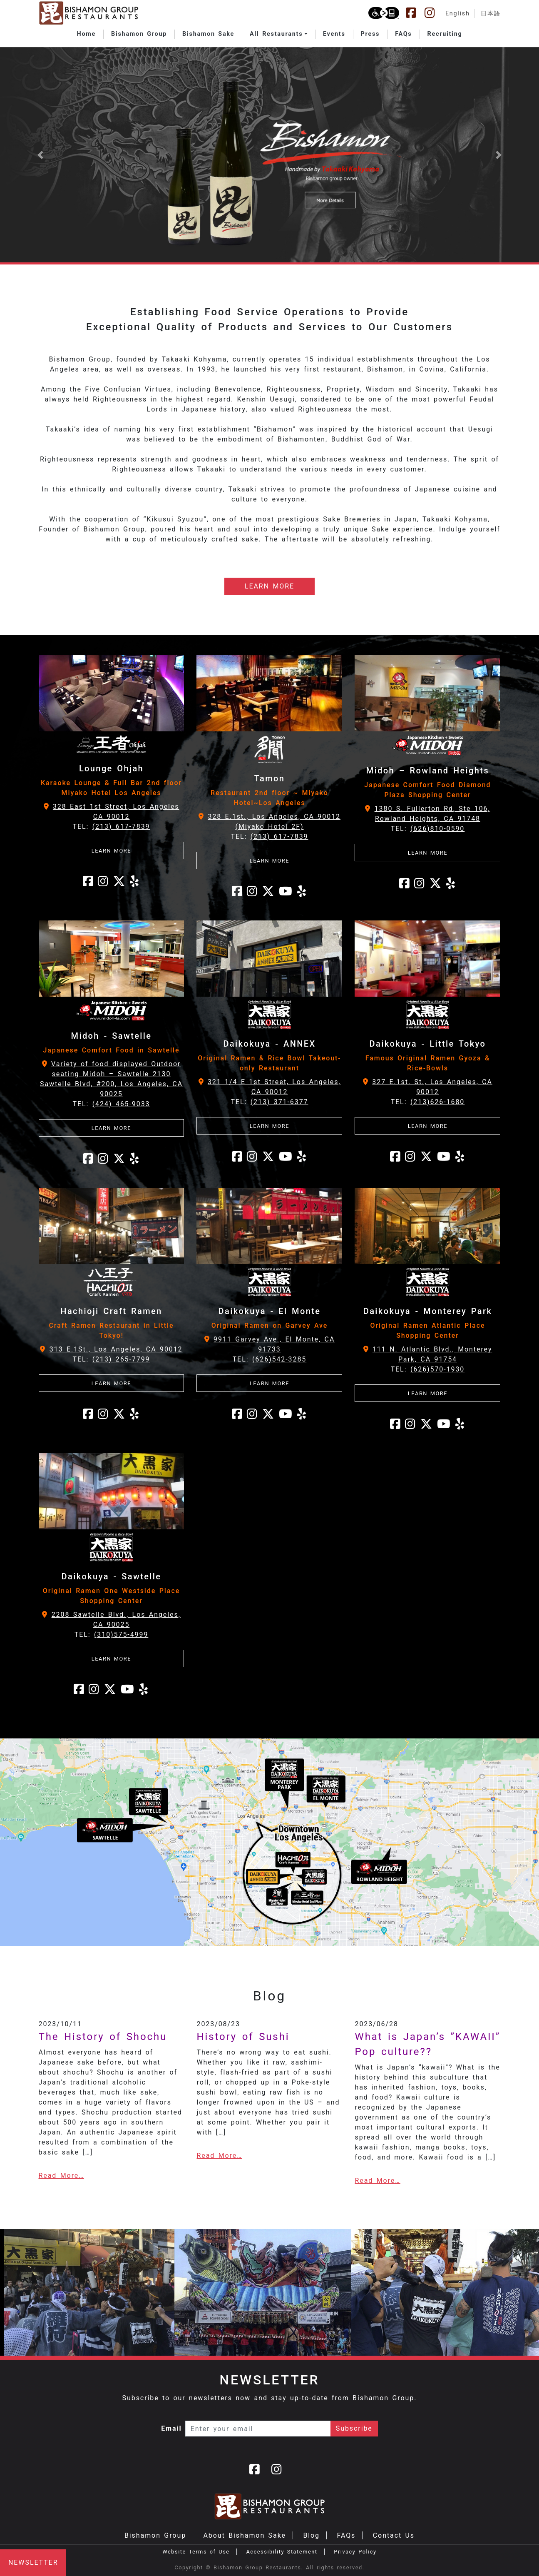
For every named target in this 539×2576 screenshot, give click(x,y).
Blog (311, 2535)
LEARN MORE (269, 586)
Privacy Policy (355, 2552)
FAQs (346, 2535)
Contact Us (394, 2535)
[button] (278, 34)
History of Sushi (242, 2036)
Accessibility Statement (281, 2552)
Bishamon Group (155, 2535)
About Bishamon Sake (245, 2535)
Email (171, 2428)
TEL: (111, 826)
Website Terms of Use (195, 2552)
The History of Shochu (103, 2036)
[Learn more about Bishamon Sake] (269, 154)
